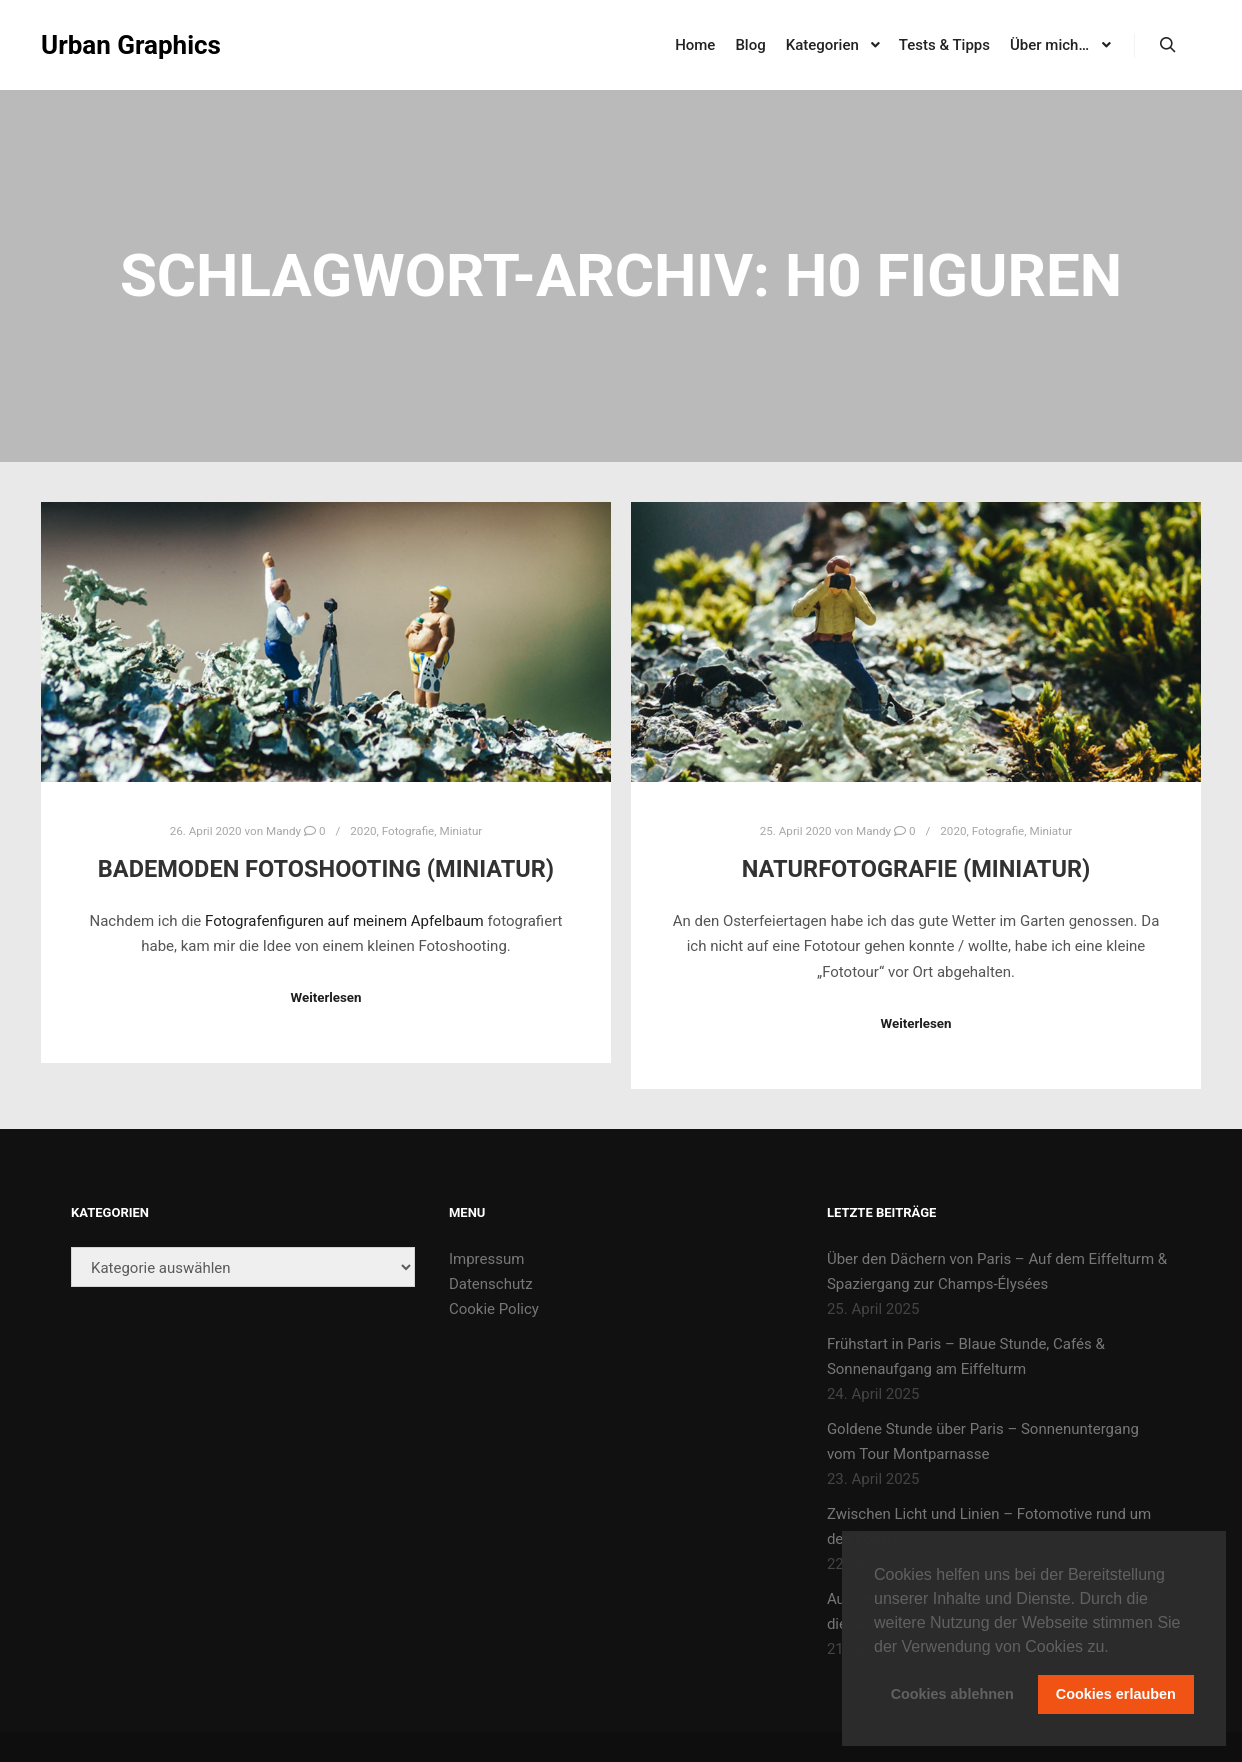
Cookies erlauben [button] (1116, 1694)
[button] (1116, 1648)
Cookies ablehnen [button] (952, 1694)
